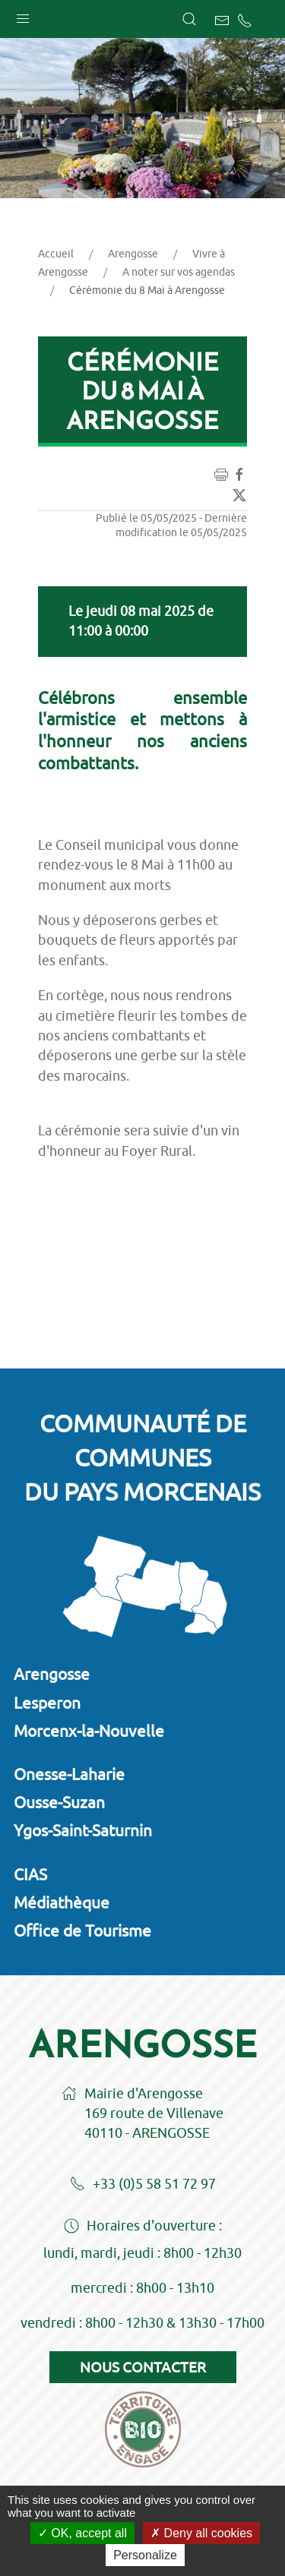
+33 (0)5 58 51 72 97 (143, 2185)
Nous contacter (143, 2367)
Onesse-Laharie (69, 1774)
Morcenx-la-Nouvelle (89, 1731)
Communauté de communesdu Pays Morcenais (142, 1457)
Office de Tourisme (82, 1930)
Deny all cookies (201, 2533)
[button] (22, 15)
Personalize (145, 2555)
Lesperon (47, 1703)
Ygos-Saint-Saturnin (83, 1830)
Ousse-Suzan (59, 1802)
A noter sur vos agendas (178, 272)
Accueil (56, 254)
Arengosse (133, 254)
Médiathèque (61, 1902)
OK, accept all (82, 2533)
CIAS (30, 1874)
